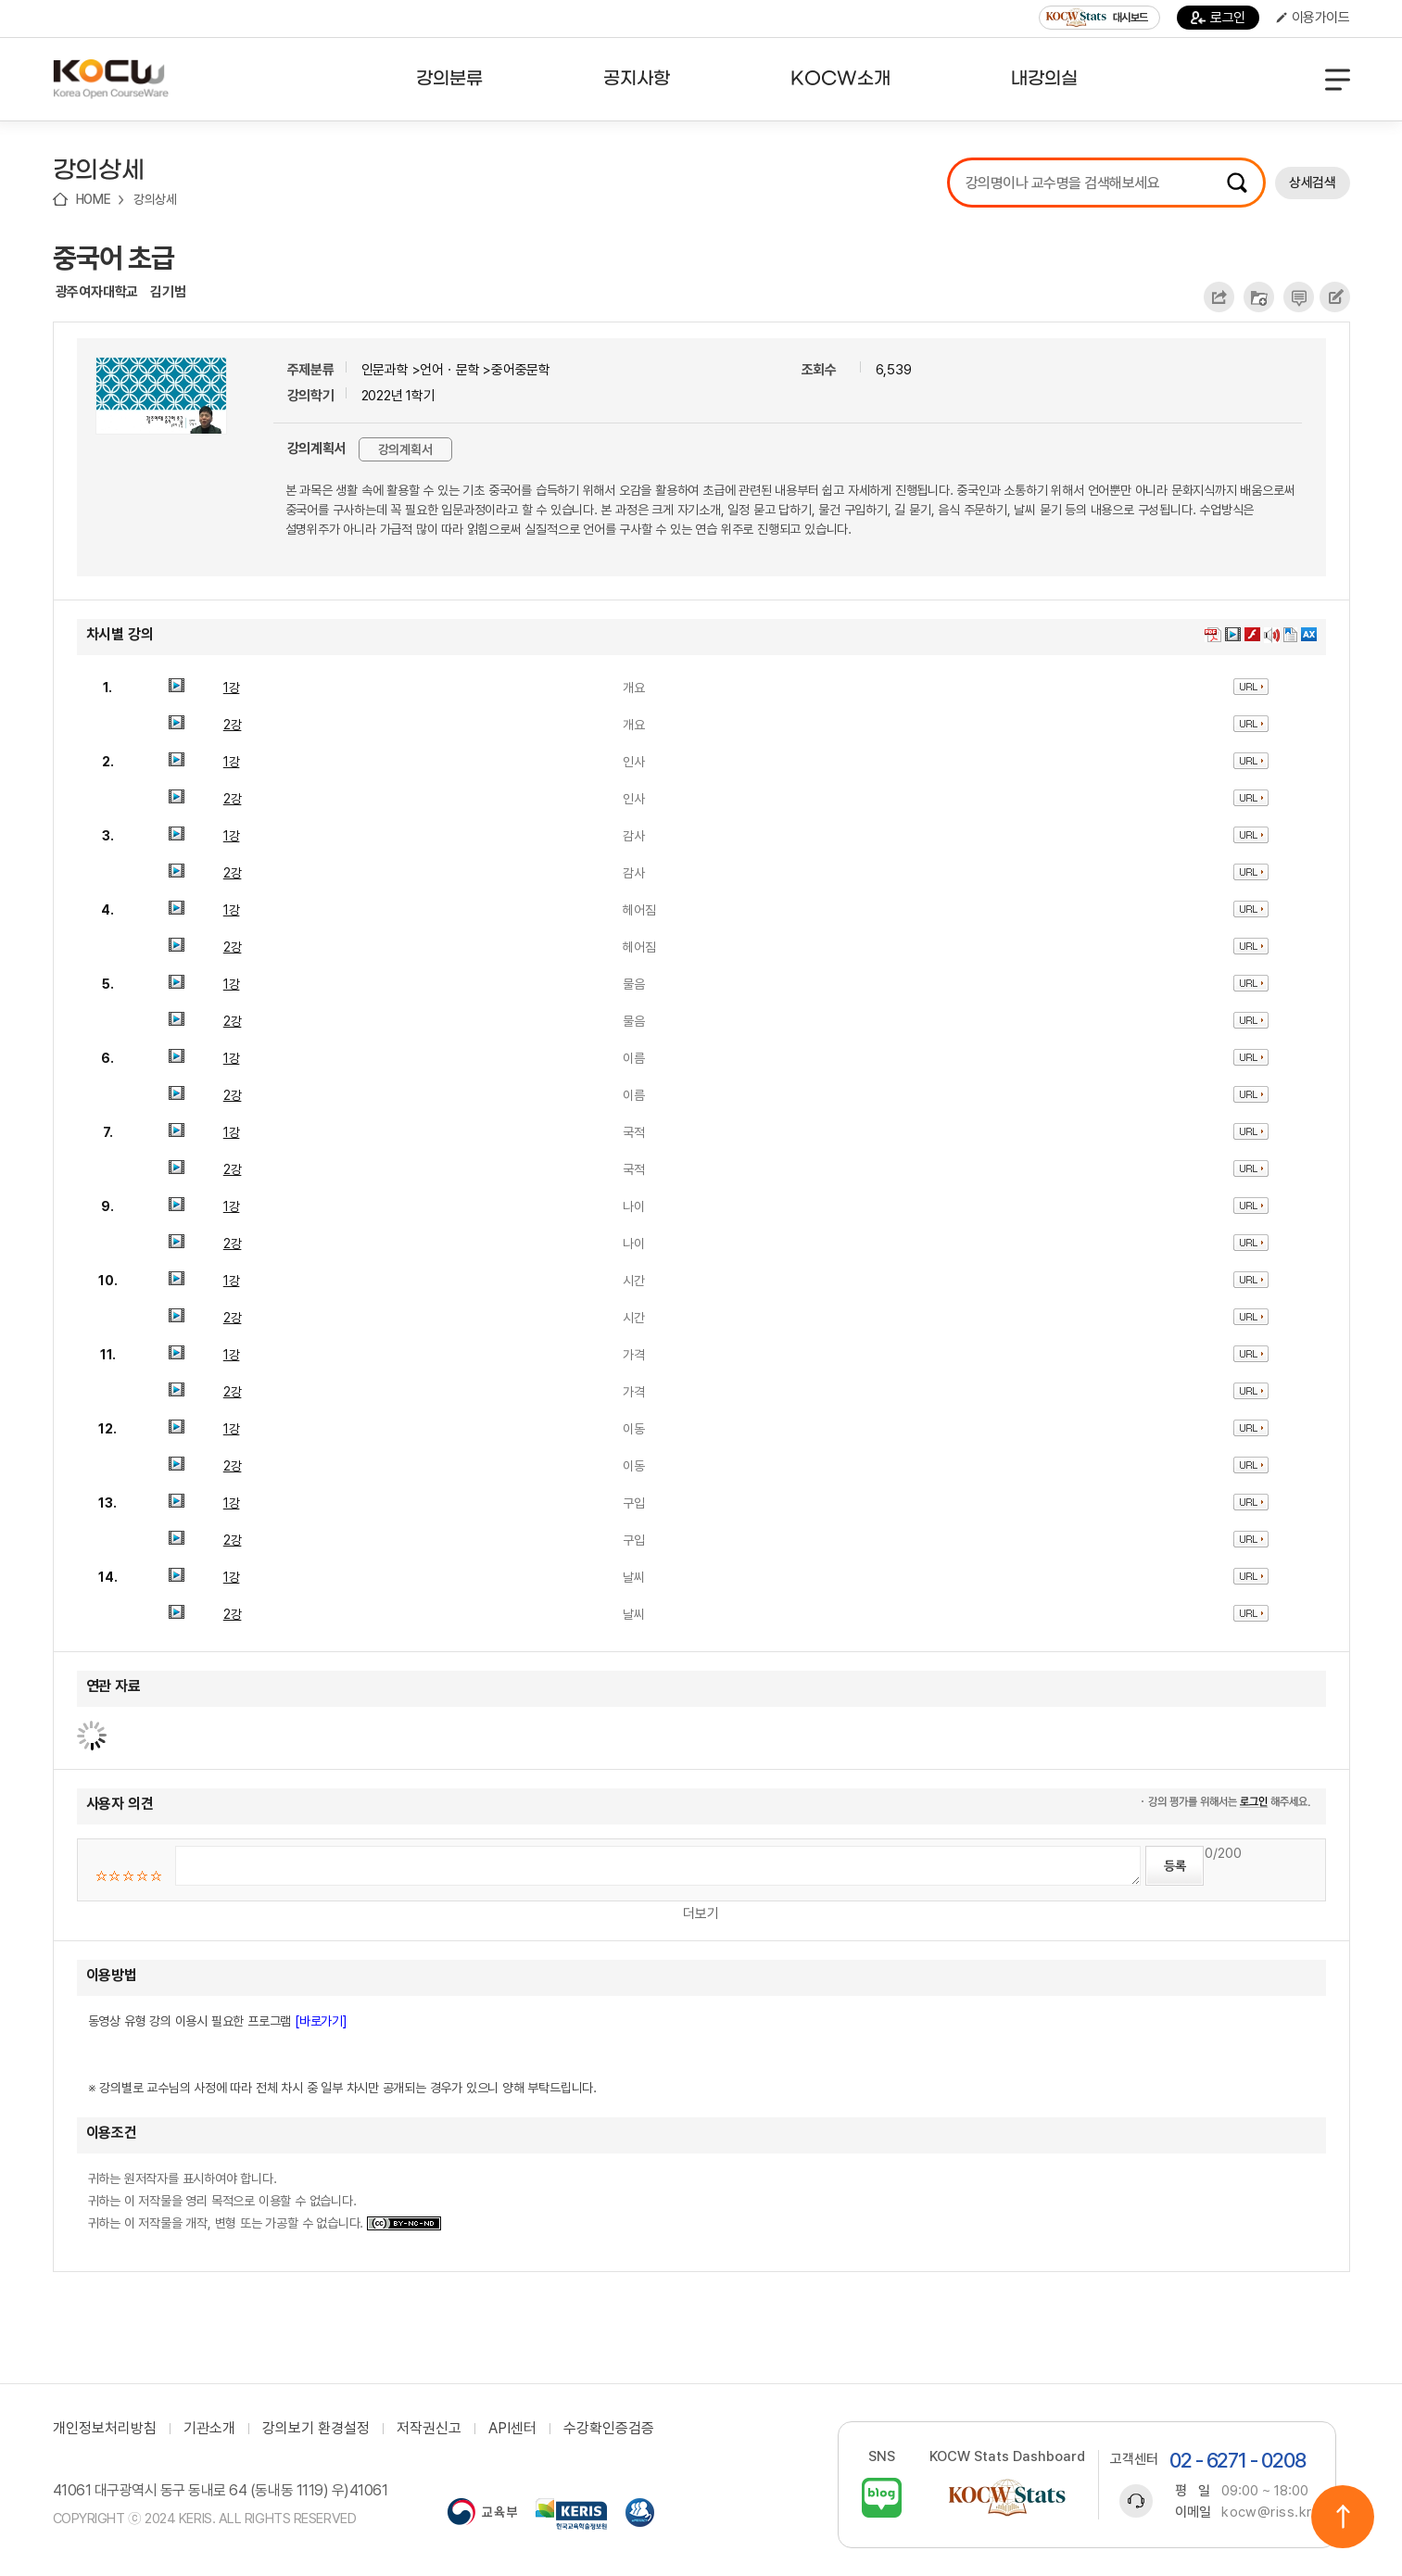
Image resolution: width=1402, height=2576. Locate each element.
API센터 (512, 2428)
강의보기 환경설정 (316, 2428)
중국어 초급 (113, 257)
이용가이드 (1313, 17)
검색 (1237, 182)
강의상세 (155, 199)
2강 (232, 724)
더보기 (700, 1913)
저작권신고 (429, 2428)
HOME (93, 199)
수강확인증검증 (608, 2428)
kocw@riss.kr (1266, 2512)
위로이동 (1342, 2516)
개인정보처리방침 (105, 2428)
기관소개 (209, 2428)
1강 (231, 687)
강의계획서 (405, 449)
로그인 (1218, 17)
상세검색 (1312, 182)
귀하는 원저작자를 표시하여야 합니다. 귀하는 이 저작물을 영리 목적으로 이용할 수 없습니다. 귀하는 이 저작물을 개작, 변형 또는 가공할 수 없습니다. (264, 2200)
